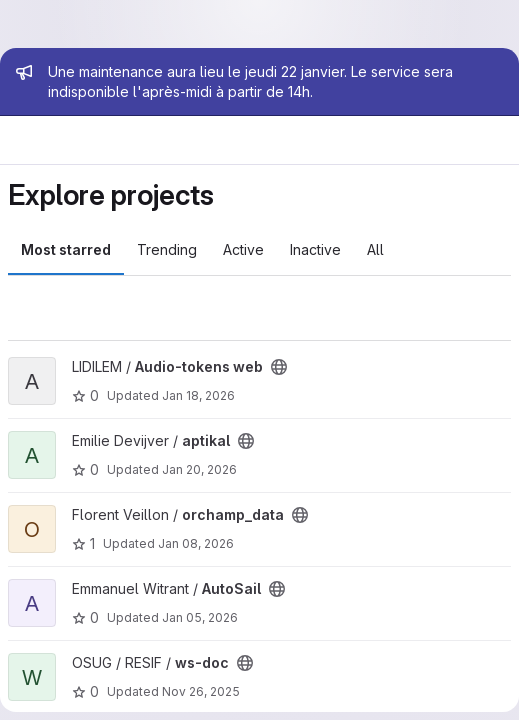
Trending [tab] (167, 249)
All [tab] (375, 249)
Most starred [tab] (66, 249)
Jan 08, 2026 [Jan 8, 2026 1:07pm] (196, 543)
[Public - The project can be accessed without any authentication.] (279, 367)
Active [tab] (243, 249)
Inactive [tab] (315, 249)
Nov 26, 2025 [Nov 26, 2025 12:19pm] (201, 691)
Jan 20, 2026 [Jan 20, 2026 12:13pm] (199, 469)
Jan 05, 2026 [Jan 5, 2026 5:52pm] (200, 617)
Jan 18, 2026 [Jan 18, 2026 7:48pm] (198, 395)
